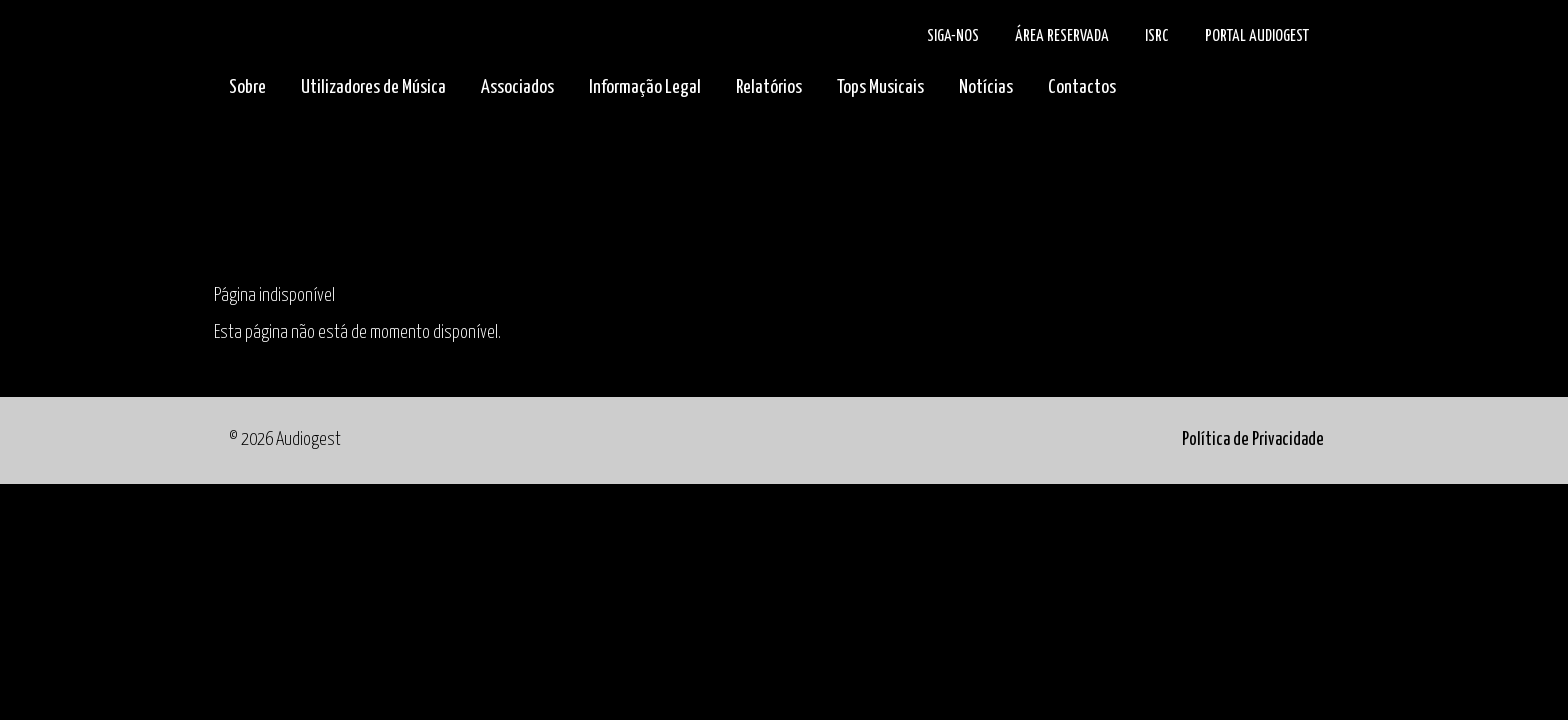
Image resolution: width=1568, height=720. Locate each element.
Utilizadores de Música (373, 87)
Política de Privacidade (1253, 440)
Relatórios (769, 87)
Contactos (1082, 87)
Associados (517, 87)
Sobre (247, 87)
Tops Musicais (880, 87)
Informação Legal (645, 87)
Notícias (986, 87)
